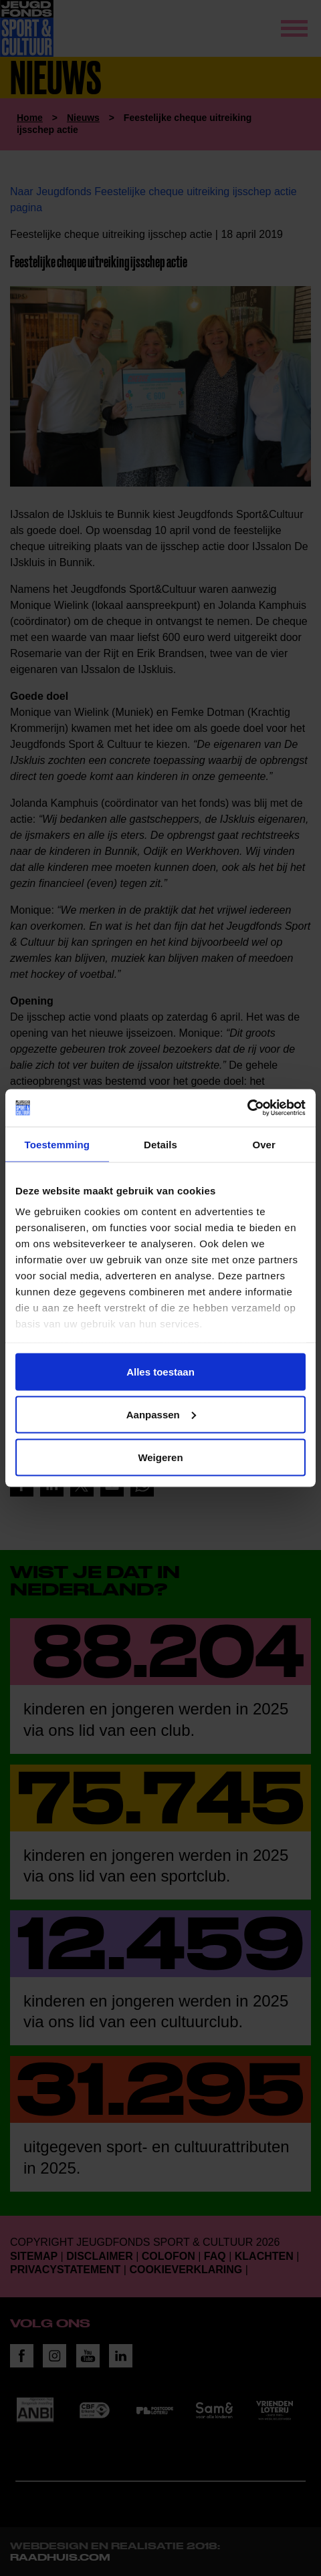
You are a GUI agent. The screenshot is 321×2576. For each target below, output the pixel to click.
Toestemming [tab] (57, 1144)
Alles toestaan (160, 1371)
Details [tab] (160, 1144)
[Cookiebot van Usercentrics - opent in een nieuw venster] (247, 1108)
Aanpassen (161, 1414)
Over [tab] (264, 1144)
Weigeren (160, 1456)
